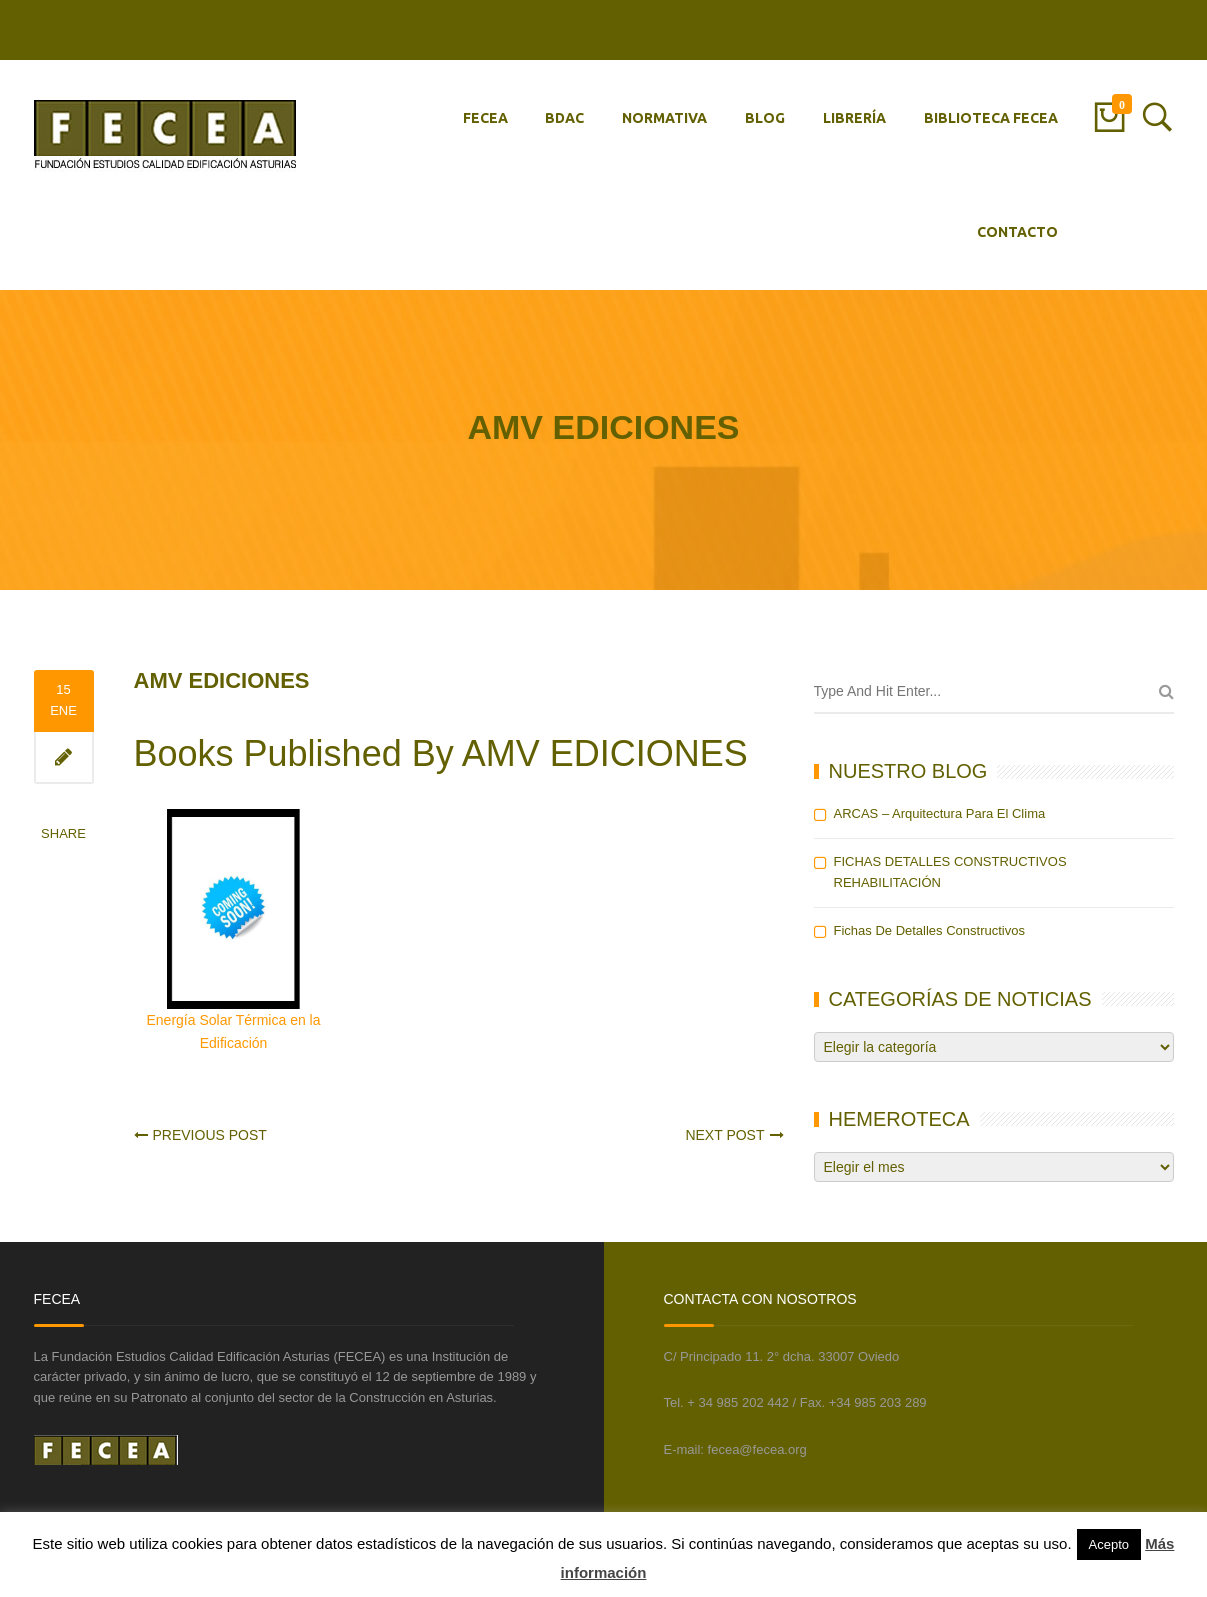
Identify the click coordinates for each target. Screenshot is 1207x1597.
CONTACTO (1017, 232)
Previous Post (210, 1135)
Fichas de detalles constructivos (929, 930)
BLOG (765, 118)
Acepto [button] (1109, 1544)
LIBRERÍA (854, 118)
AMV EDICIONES (222, 680)
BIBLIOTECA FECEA (991, 118)
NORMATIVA (664, 118)
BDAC (564, 118)
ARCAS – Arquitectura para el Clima (940, 813)
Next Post (724, 1135)
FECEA (485, 118)
